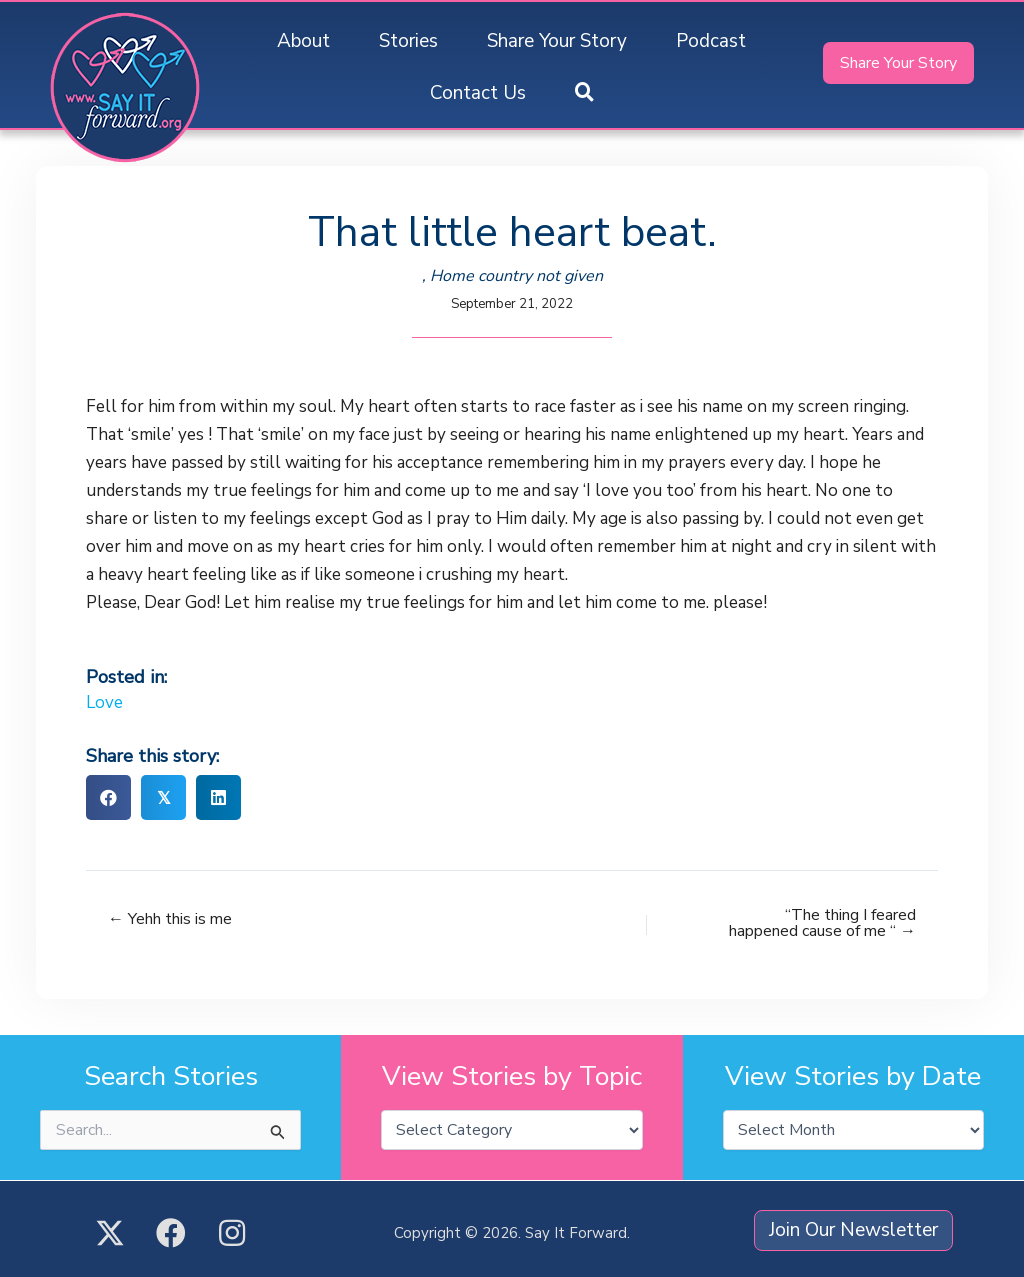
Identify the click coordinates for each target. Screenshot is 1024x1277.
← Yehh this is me (170, 919)
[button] (584, 93)
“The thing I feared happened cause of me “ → (822, 923)
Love (104, 702)
